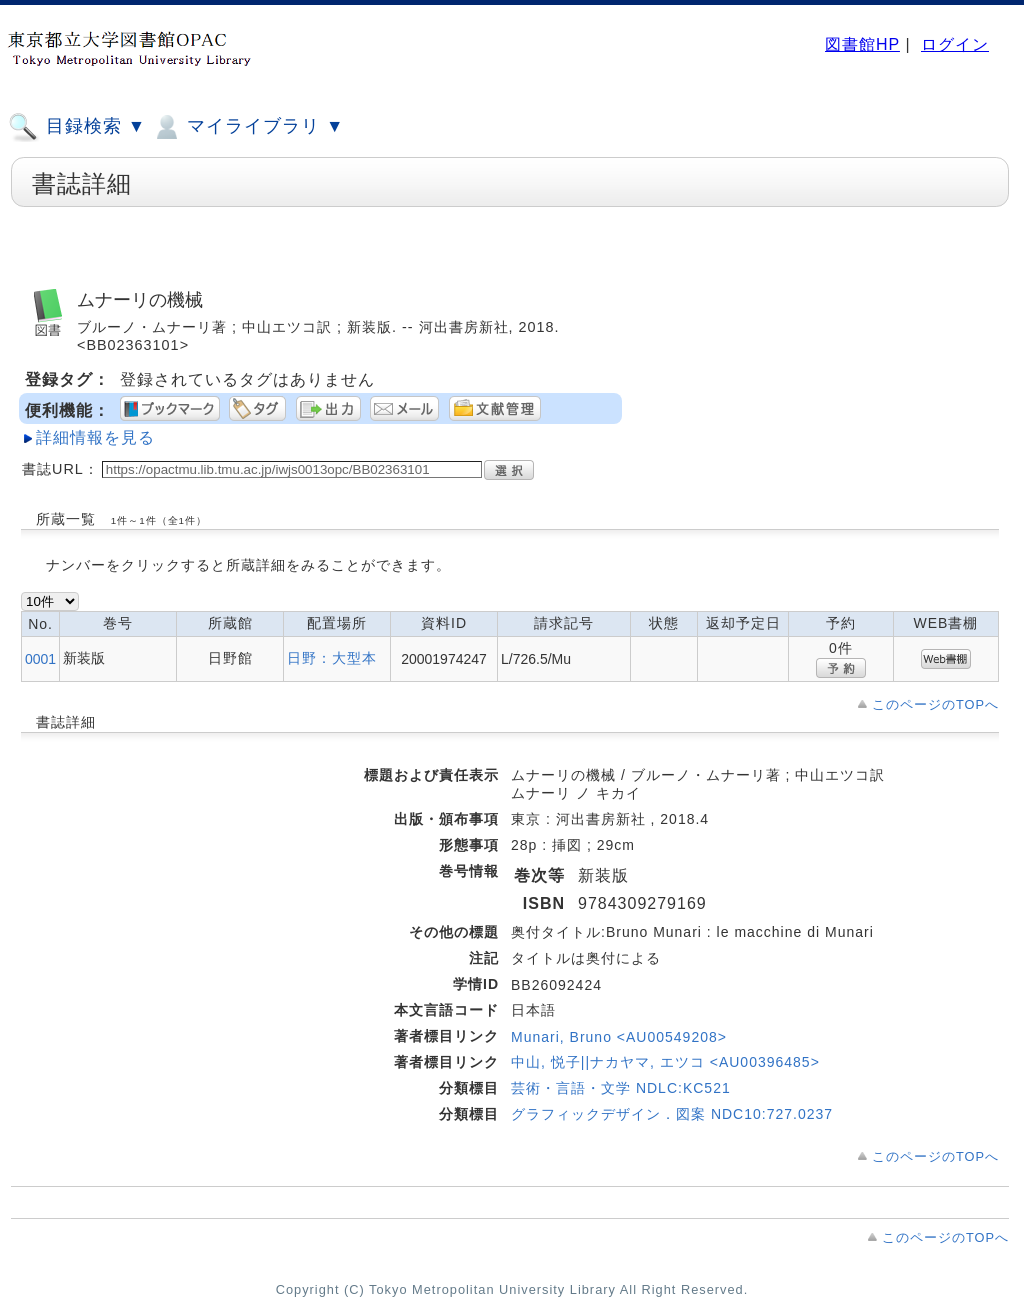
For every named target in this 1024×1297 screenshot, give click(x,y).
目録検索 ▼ (77, 127)
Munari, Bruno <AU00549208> (619, 1037)
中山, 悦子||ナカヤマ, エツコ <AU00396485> (665, 1062)
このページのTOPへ (935, 704)
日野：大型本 (332, 658)
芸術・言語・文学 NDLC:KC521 (621, 1088)
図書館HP (862, 44)
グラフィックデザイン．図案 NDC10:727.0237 (672, 1114)
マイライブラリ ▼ (247, 127)
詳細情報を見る (95, 437)
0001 (40, 659)
